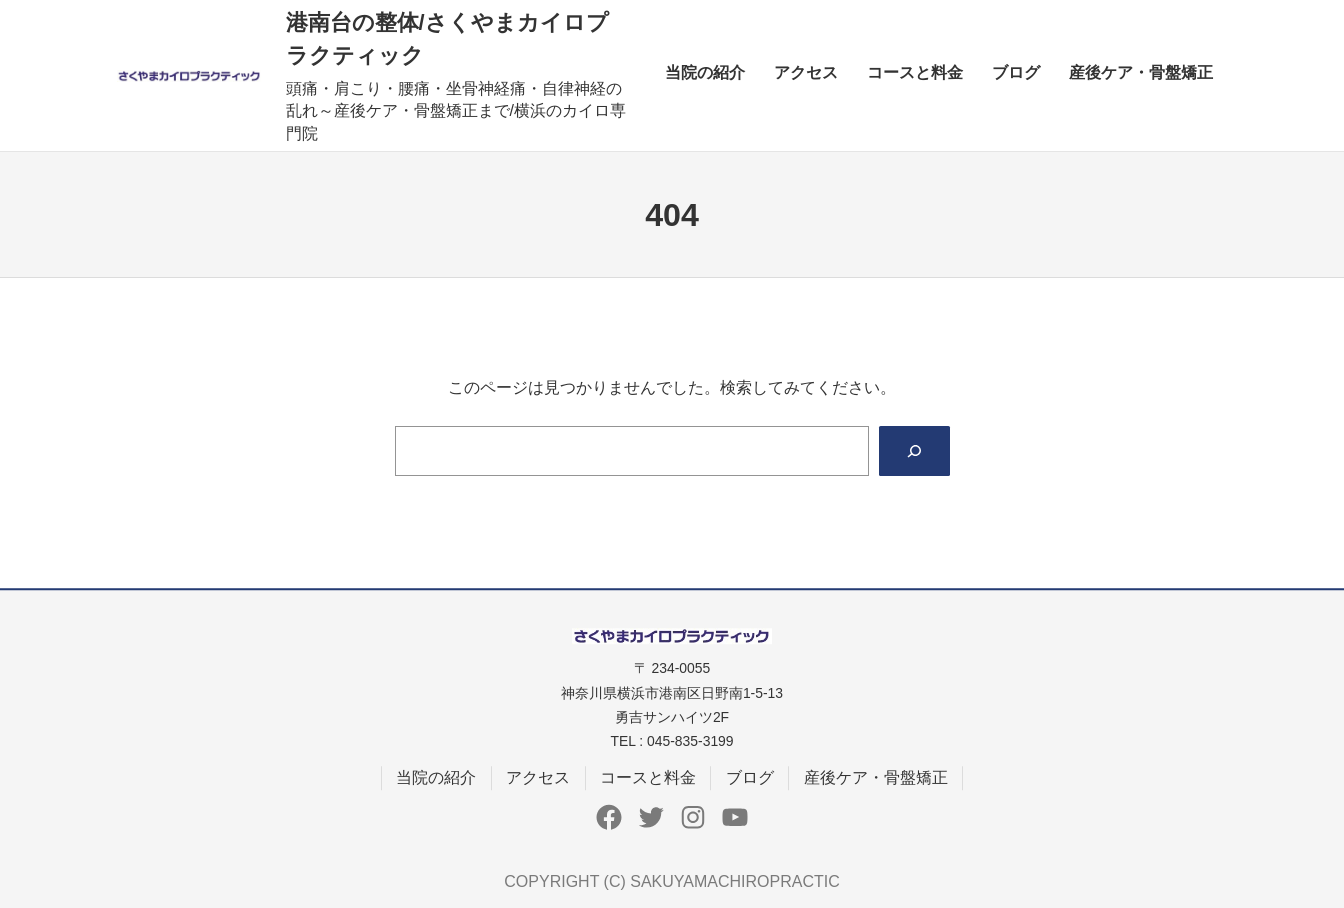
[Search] (914, 450)
